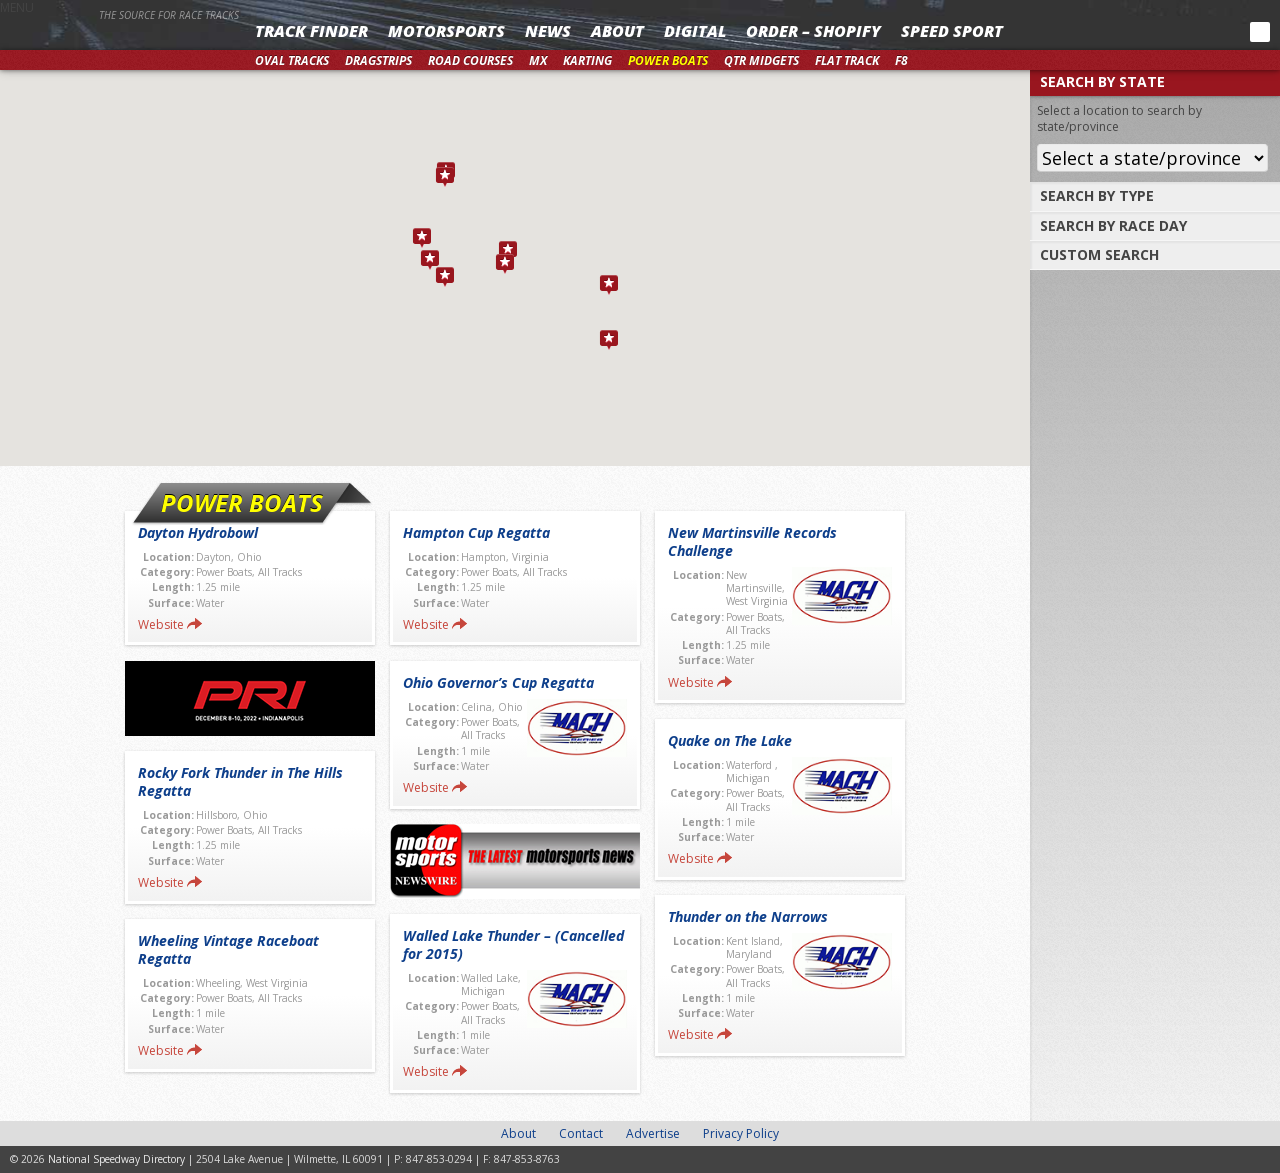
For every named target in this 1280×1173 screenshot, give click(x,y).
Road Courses (470, 60)
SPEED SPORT (952, 31)
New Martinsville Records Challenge (752, 541)
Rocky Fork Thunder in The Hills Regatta (240, 781)
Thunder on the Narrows (748, 916)
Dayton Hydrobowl (198, 532)
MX (538, 60)
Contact (581, 1133)
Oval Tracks (292, 60)
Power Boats (668, 60)
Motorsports (446, 31)
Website (161, 624)
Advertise (653, 1133)
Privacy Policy (741, 1133)
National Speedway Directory (122, 42)
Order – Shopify (813, 31)
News (548, 31)
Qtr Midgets (761, 60)
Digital (695, 31)
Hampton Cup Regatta (476, 532)
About (617, 31)
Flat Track (847, 60)
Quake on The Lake (730, 740)
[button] (430, 260)
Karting (587, 60)
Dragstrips (378, 60)
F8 (901, 60)
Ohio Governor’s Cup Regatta (498, 682)
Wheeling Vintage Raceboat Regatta (228, 949)
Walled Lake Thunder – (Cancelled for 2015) (513, 944)
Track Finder (311, 31)
